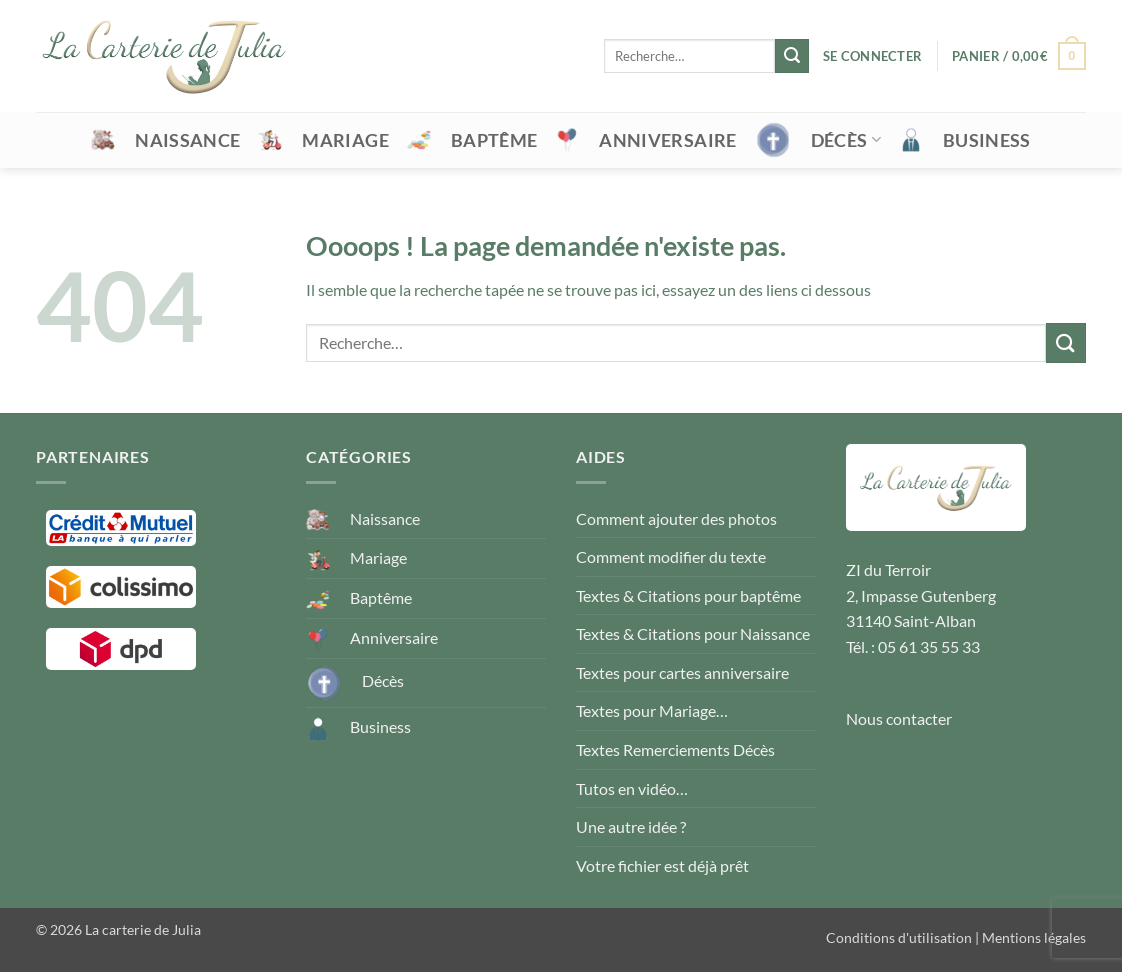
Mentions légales (1034, 937)
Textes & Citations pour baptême (688, 595)
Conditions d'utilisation (899, 937)
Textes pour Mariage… (652, 710)
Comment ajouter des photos (676, 518)
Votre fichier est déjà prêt (662, 865)
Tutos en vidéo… (632, 788)
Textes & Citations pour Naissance (693, 633)
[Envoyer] (792, 56)
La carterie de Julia (143, 929)
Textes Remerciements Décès (675, 749)
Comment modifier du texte (671, 556)
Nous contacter (899, 718)
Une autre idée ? (631, 826)
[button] (872, 56)
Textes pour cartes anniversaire (682, 672)
